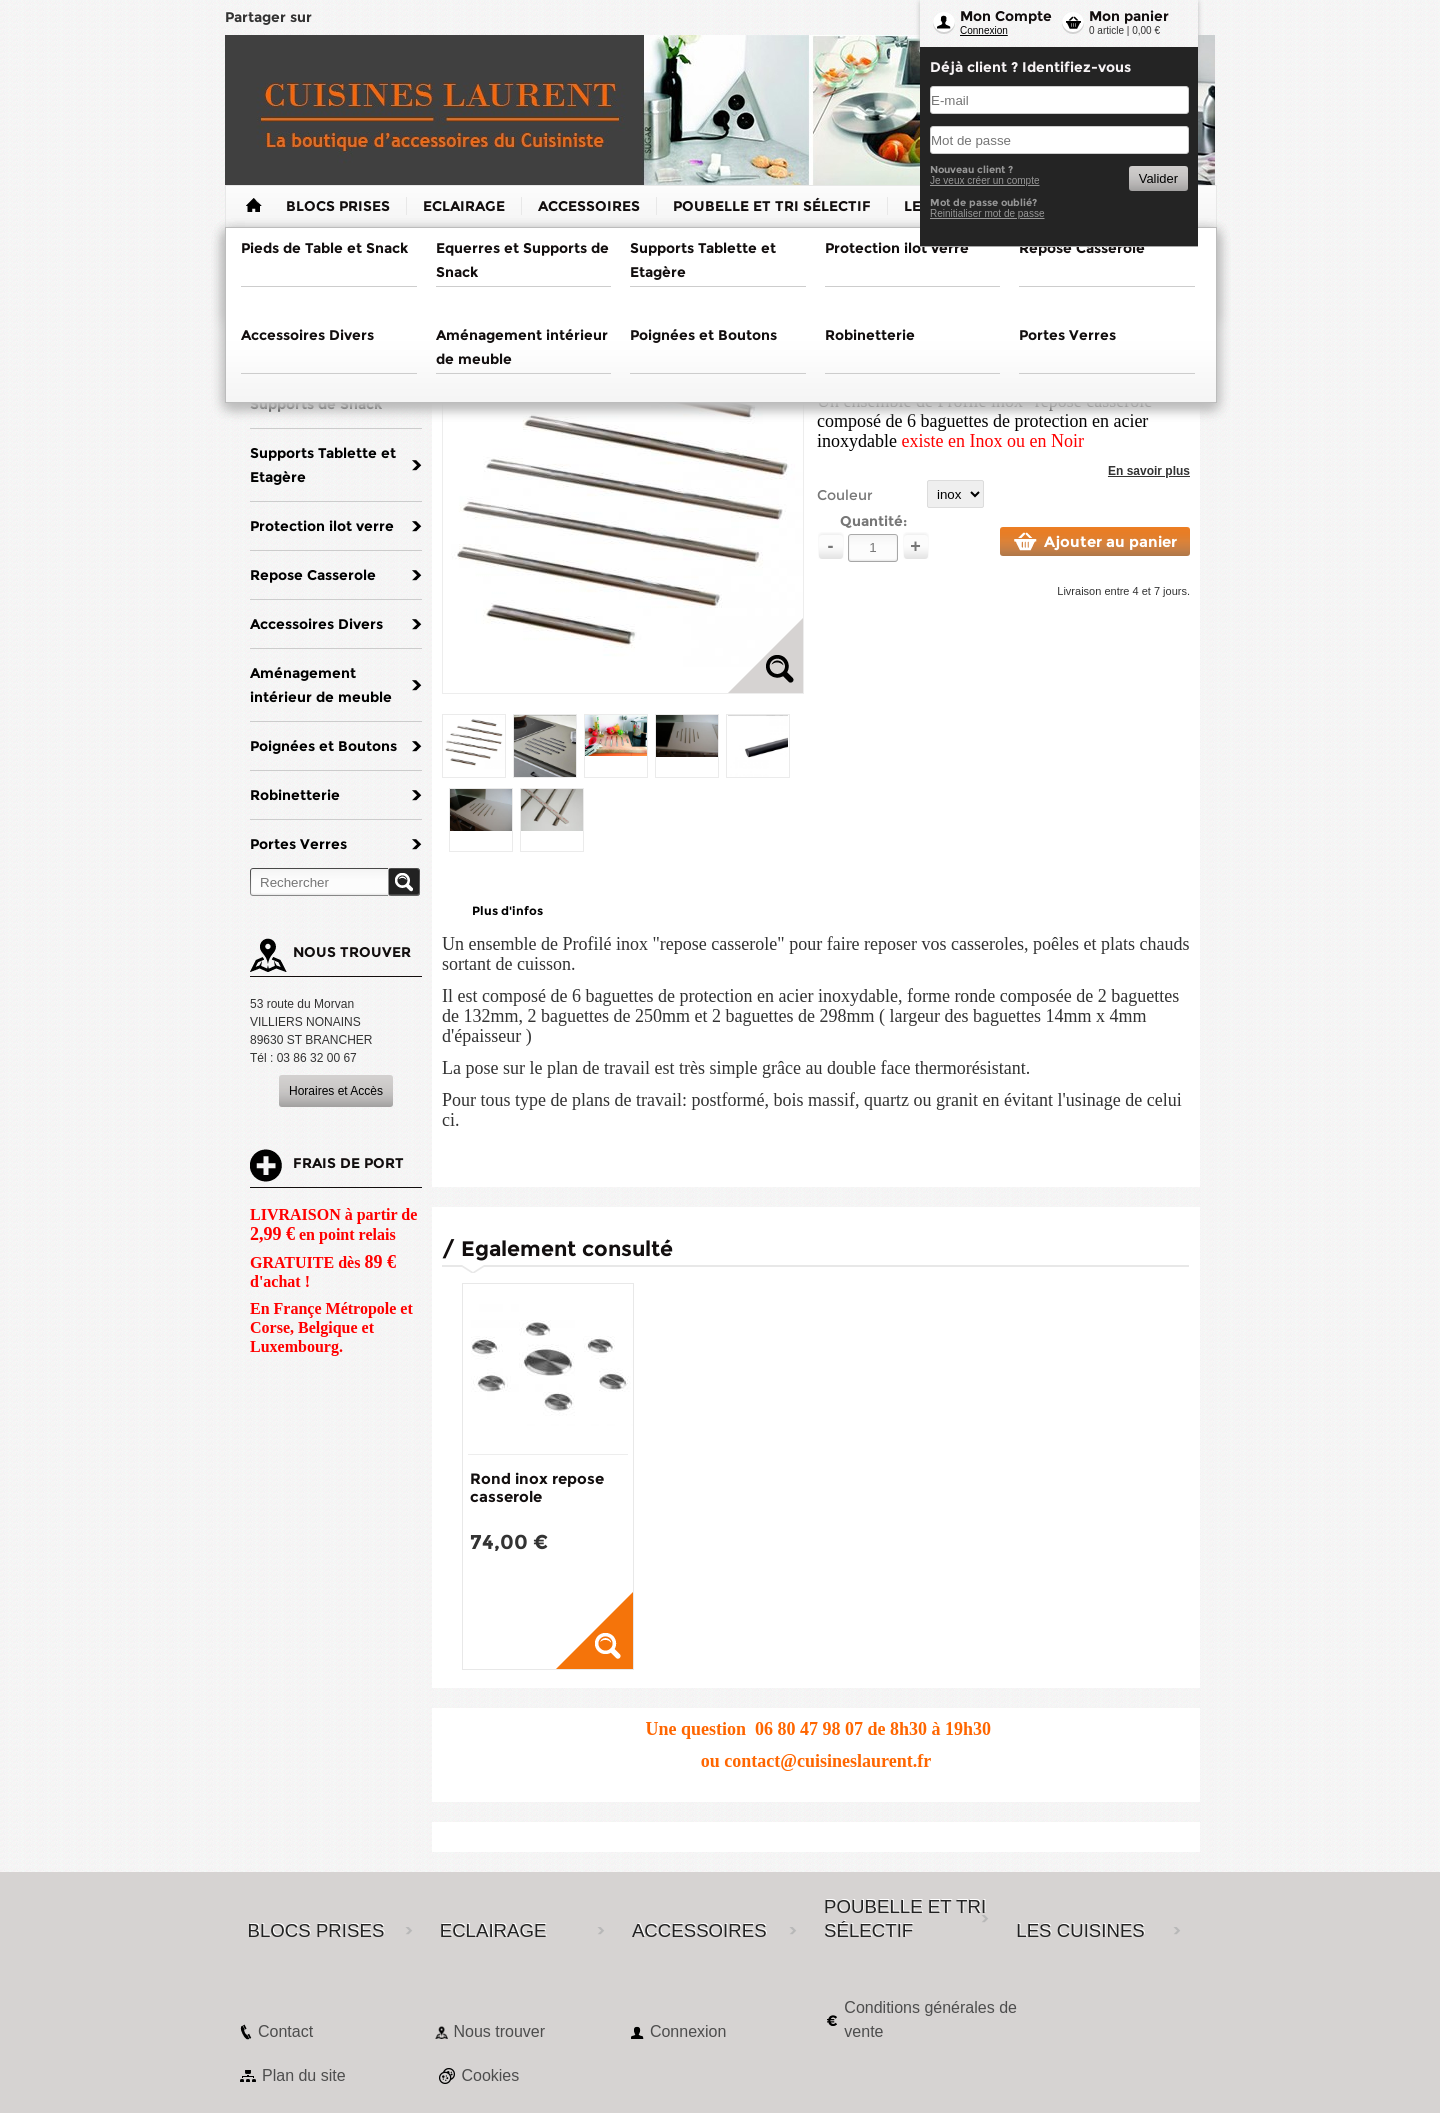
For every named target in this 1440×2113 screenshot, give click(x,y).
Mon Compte (1006, 16)
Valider (1158, 178)
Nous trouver (499, 2031)
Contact (285, 2031)
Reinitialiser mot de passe (987, 213)
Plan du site (304, 2075)
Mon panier (1129, 16)
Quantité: (873, 521)
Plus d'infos (507, 910)
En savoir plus (1149, 471)
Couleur (845, 495)
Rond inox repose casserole (537, 1487)
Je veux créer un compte (985, 180)
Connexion (984, 30)
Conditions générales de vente (930, 2019)
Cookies (490, 2075)
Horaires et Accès (336, 1091)
